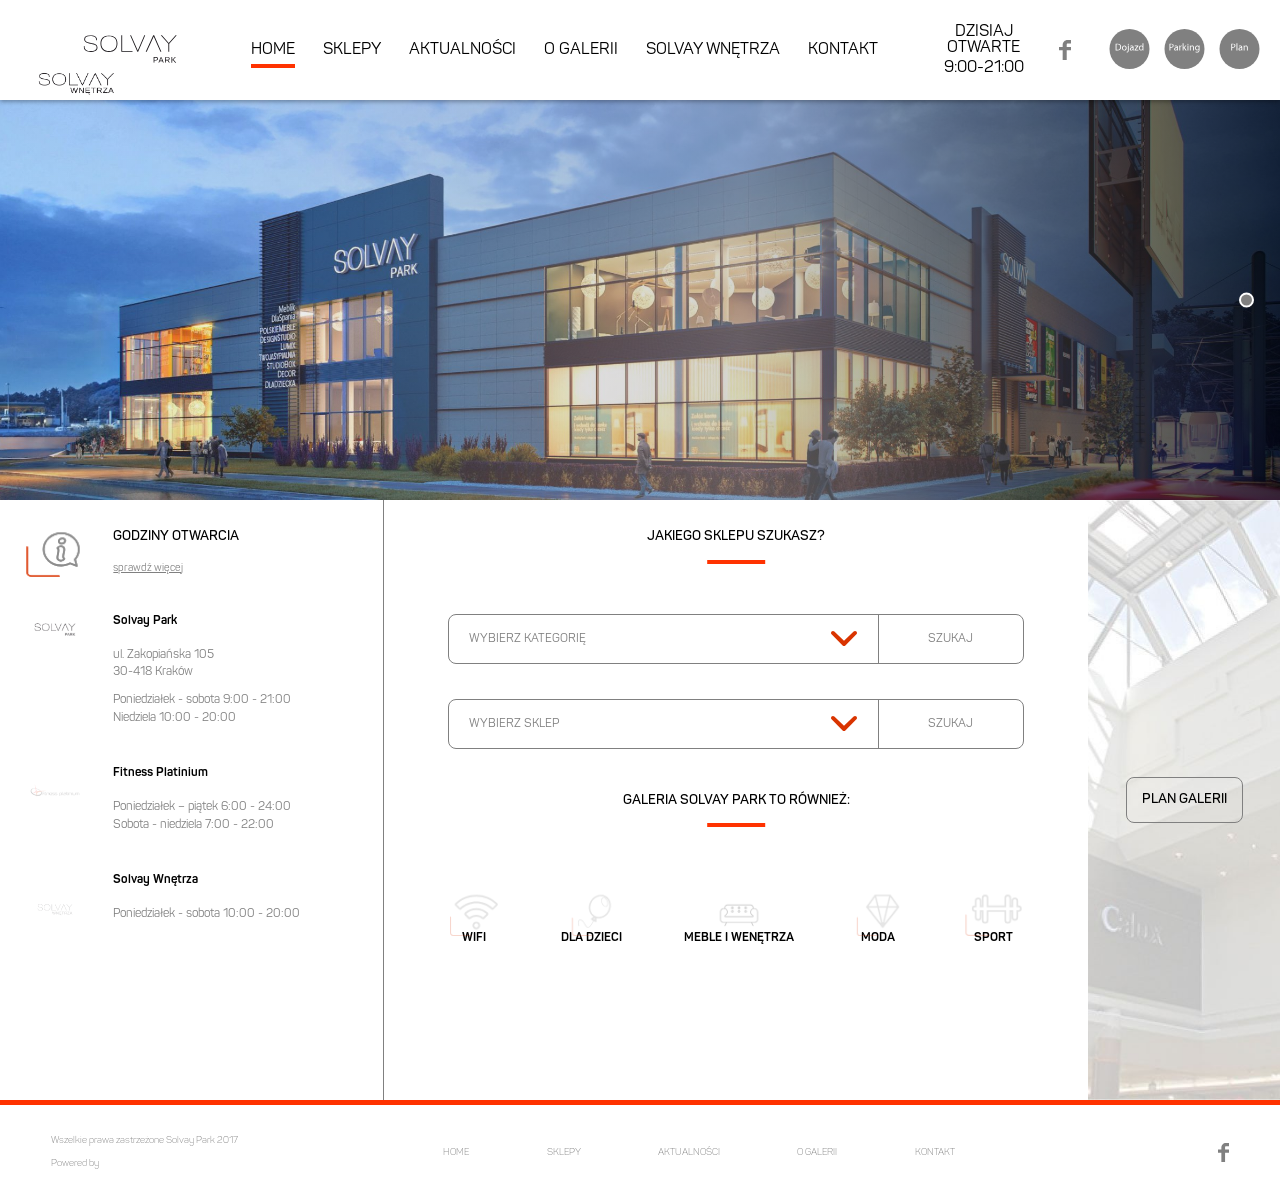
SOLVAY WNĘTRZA (713, 50)
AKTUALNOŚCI (462, 50)
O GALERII (581, 50)
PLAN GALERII (1184, 799)
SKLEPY (352, 50)
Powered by (75, 1163)
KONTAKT (843, 50)
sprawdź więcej (148, 569)
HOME (273, 50)
